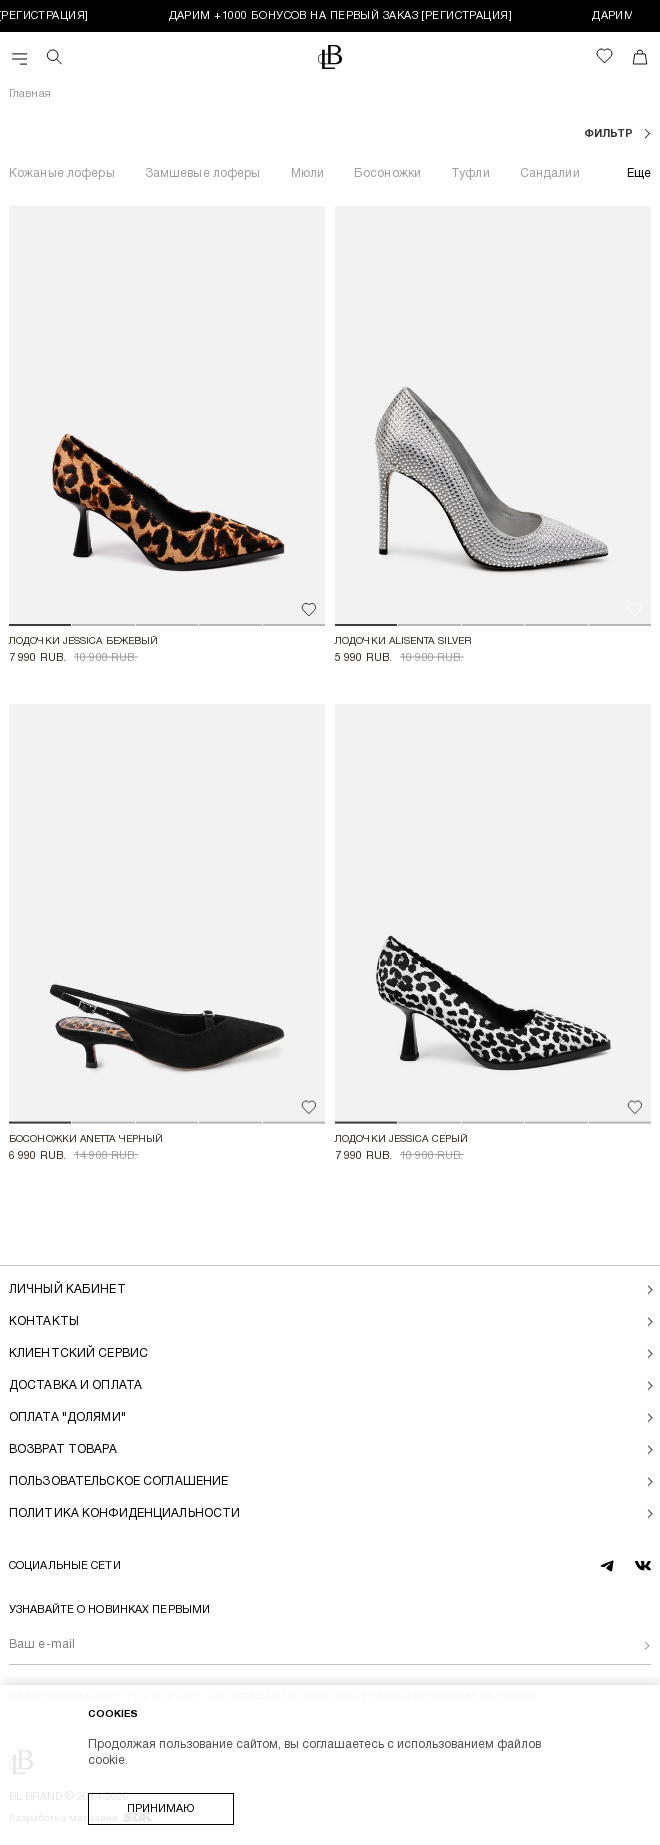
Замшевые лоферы (203, 173)
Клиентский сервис (78, 1353)
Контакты (44, 1321)
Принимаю (160, 1809)
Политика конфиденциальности (124, 1513)
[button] (40, 625)
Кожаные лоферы (62, 173)
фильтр (610, 134)
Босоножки (387, 173)
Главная (30, 94)
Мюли (307, 173)
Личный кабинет (67, 1289)
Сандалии (550, 173)
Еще (639, 173)
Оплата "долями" (67, 1417)
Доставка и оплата (75, 1385)
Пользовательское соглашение (118, 1481)
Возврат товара (63, 1449)
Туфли (470, 173)
